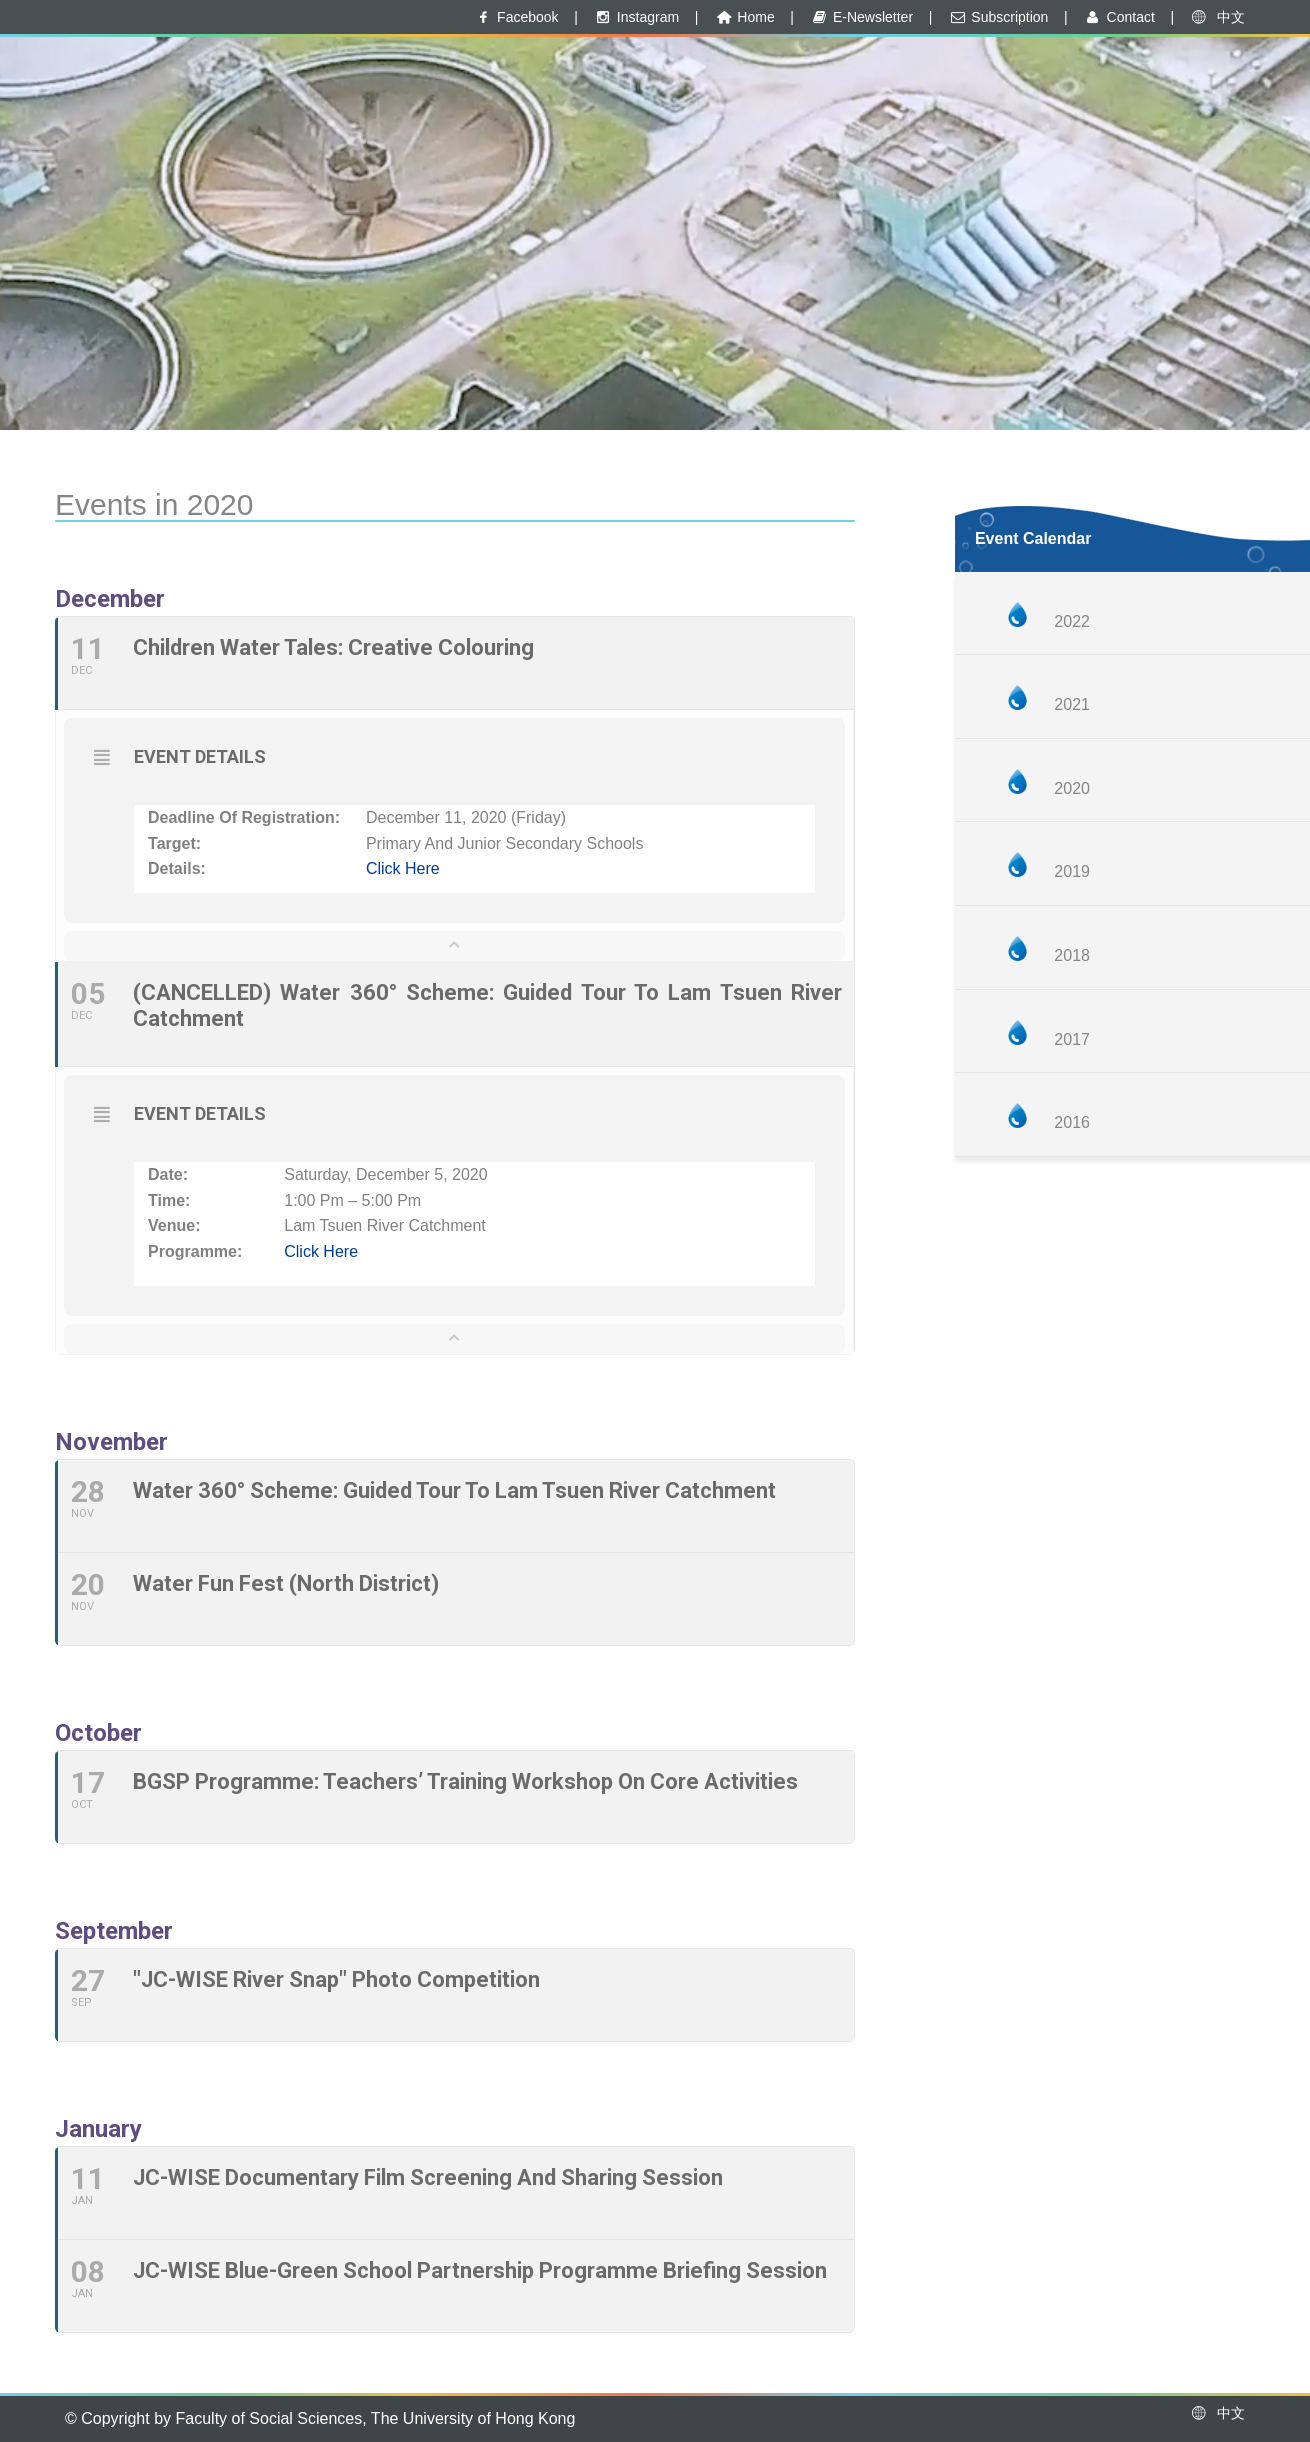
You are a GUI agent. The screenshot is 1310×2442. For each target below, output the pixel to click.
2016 (1072, 1122)
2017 (1072, 1039)
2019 (1072, 871)
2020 (1072, 788)
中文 (1217, 17)
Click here (403, 868)
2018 (1072, 955)
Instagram (636, 17)
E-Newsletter (861, 17)
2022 (1072, 621)
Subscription (998, 17)
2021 (1072, 704)
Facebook (516, 17)
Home (744, 17)
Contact (1119, 17)
